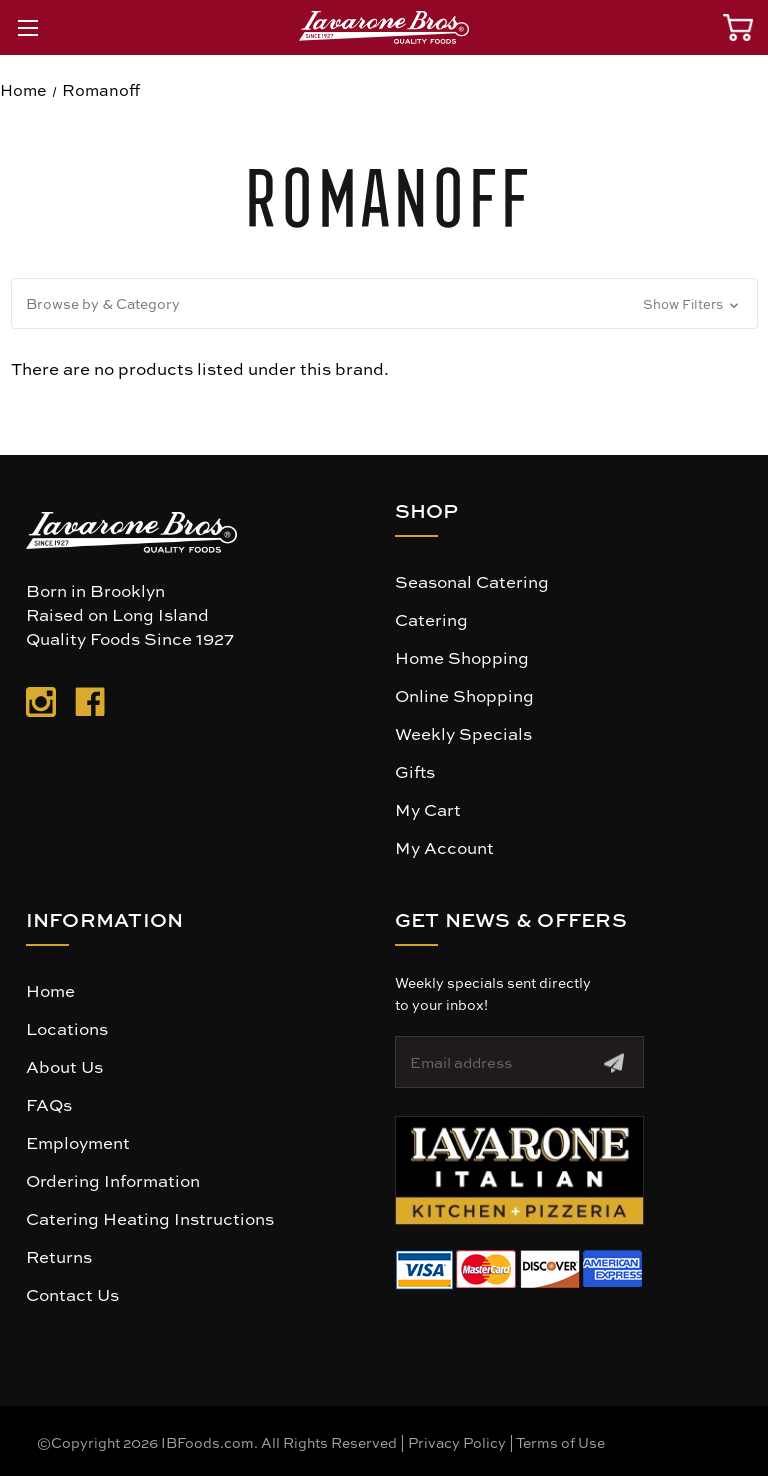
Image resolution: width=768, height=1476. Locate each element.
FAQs (49, 1104)
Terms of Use (560, 1442)
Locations (67, 1028)
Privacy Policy (457, 1442)
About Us (64, 1066)
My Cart (428, 809)
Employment (78, 1142)
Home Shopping (462, 657)
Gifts (415, 771)
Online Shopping (464, 695)
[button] (384, 303)
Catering (431, 619)
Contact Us (72, 1294)
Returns (59, 1256)
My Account (444, 847)
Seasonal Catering (472, 581)
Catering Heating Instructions (150, 1218)
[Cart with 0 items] (738, 27)
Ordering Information (113, 1180)
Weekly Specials (463, 733)
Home (50, 990)
